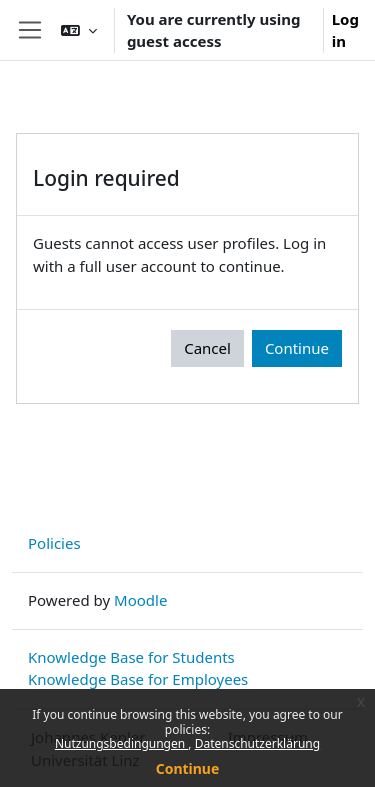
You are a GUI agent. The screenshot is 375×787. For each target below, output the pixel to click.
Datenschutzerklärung (257, 743)
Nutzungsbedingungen (121, 743)
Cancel (207, 348)
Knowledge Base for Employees (138, 679)
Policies (54, 543)
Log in (345, 30)
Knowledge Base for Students (131, 657)
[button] (79, 30)
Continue (188, 768)
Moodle (140, 600)
